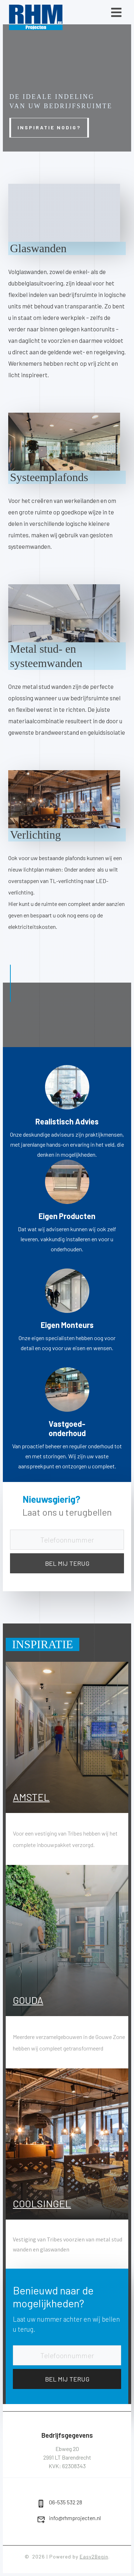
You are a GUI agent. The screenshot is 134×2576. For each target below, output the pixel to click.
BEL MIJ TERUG (67, 1563)
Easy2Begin (94, 2556)
